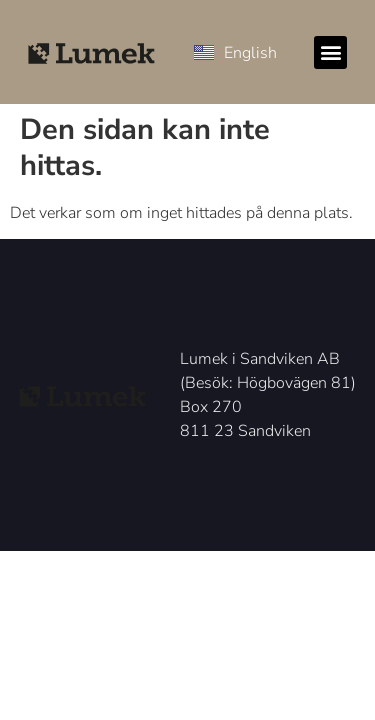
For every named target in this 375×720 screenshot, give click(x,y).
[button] (330, 52)
